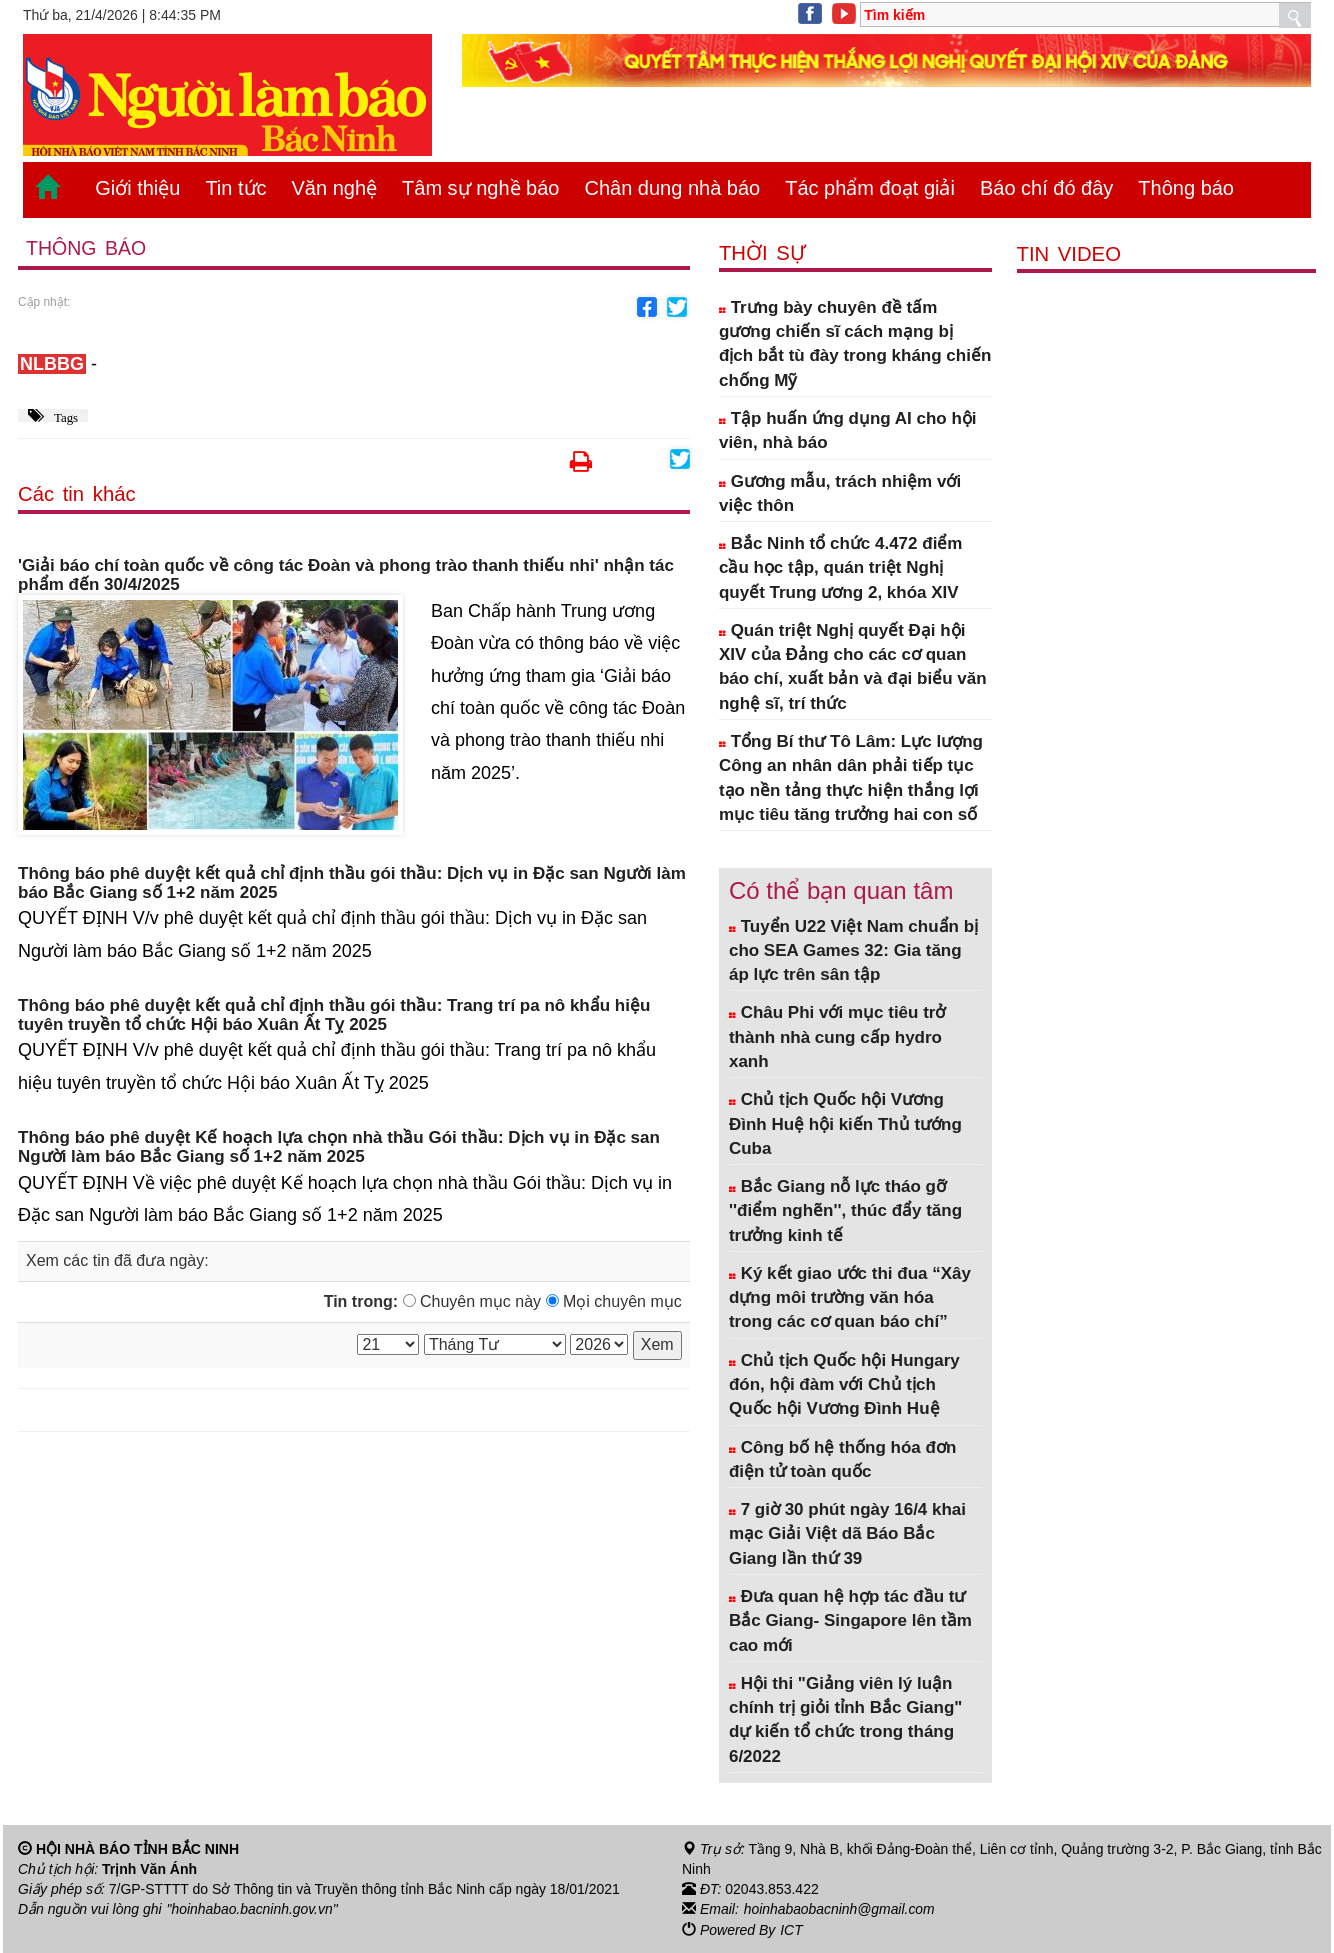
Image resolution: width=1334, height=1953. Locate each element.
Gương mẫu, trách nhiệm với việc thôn (840, 493)
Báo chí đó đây (1046, 188)
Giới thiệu (137, 188)
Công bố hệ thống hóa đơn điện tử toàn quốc (842, 1459)
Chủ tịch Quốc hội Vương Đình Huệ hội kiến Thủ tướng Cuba (845, 1124)
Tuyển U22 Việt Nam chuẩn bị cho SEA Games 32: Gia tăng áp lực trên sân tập (853, 951)
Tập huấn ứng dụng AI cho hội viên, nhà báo (848, 430)
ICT (791, 1929)
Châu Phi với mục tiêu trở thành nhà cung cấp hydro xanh (837, 1037)
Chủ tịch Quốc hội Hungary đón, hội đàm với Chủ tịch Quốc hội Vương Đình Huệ (844, 1385)
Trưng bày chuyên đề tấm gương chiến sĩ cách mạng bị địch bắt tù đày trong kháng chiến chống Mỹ (855, 344)
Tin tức (235, 188)
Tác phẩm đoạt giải (870, 188)
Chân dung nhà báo (672, 188)
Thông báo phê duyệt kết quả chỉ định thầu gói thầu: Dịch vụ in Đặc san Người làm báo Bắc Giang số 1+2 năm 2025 (352, 883)
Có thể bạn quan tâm (841, 890)
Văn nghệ (335, 188)
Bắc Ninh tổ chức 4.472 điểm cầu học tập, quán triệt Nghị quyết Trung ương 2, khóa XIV (841, 568)
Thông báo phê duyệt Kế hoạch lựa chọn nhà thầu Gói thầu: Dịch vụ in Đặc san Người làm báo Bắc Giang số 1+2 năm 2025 (339, 1147)
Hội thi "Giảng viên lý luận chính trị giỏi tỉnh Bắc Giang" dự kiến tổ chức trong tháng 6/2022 (845, 1720)
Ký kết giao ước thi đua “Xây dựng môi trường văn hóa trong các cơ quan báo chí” (850, 1298)
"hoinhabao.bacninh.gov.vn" (253, 1909)
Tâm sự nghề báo (480, 188)
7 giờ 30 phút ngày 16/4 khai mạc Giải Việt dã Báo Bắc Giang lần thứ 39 (847, 1534)
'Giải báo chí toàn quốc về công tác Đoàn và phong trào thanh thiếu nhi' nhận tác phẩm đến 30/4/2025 (346, 576)
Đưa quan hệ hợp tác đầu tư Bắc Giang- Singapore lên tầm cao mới (850, 1621)
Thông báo (1186, 188)
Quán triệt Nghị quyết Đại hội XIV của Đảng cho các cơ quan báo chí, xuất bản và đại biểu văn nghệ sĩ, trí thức (853, 667)
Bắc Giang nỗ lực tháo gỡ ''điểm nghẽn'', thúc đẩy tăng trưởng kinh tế (845, 1211)
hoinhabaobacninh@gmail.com (840, 1909)
